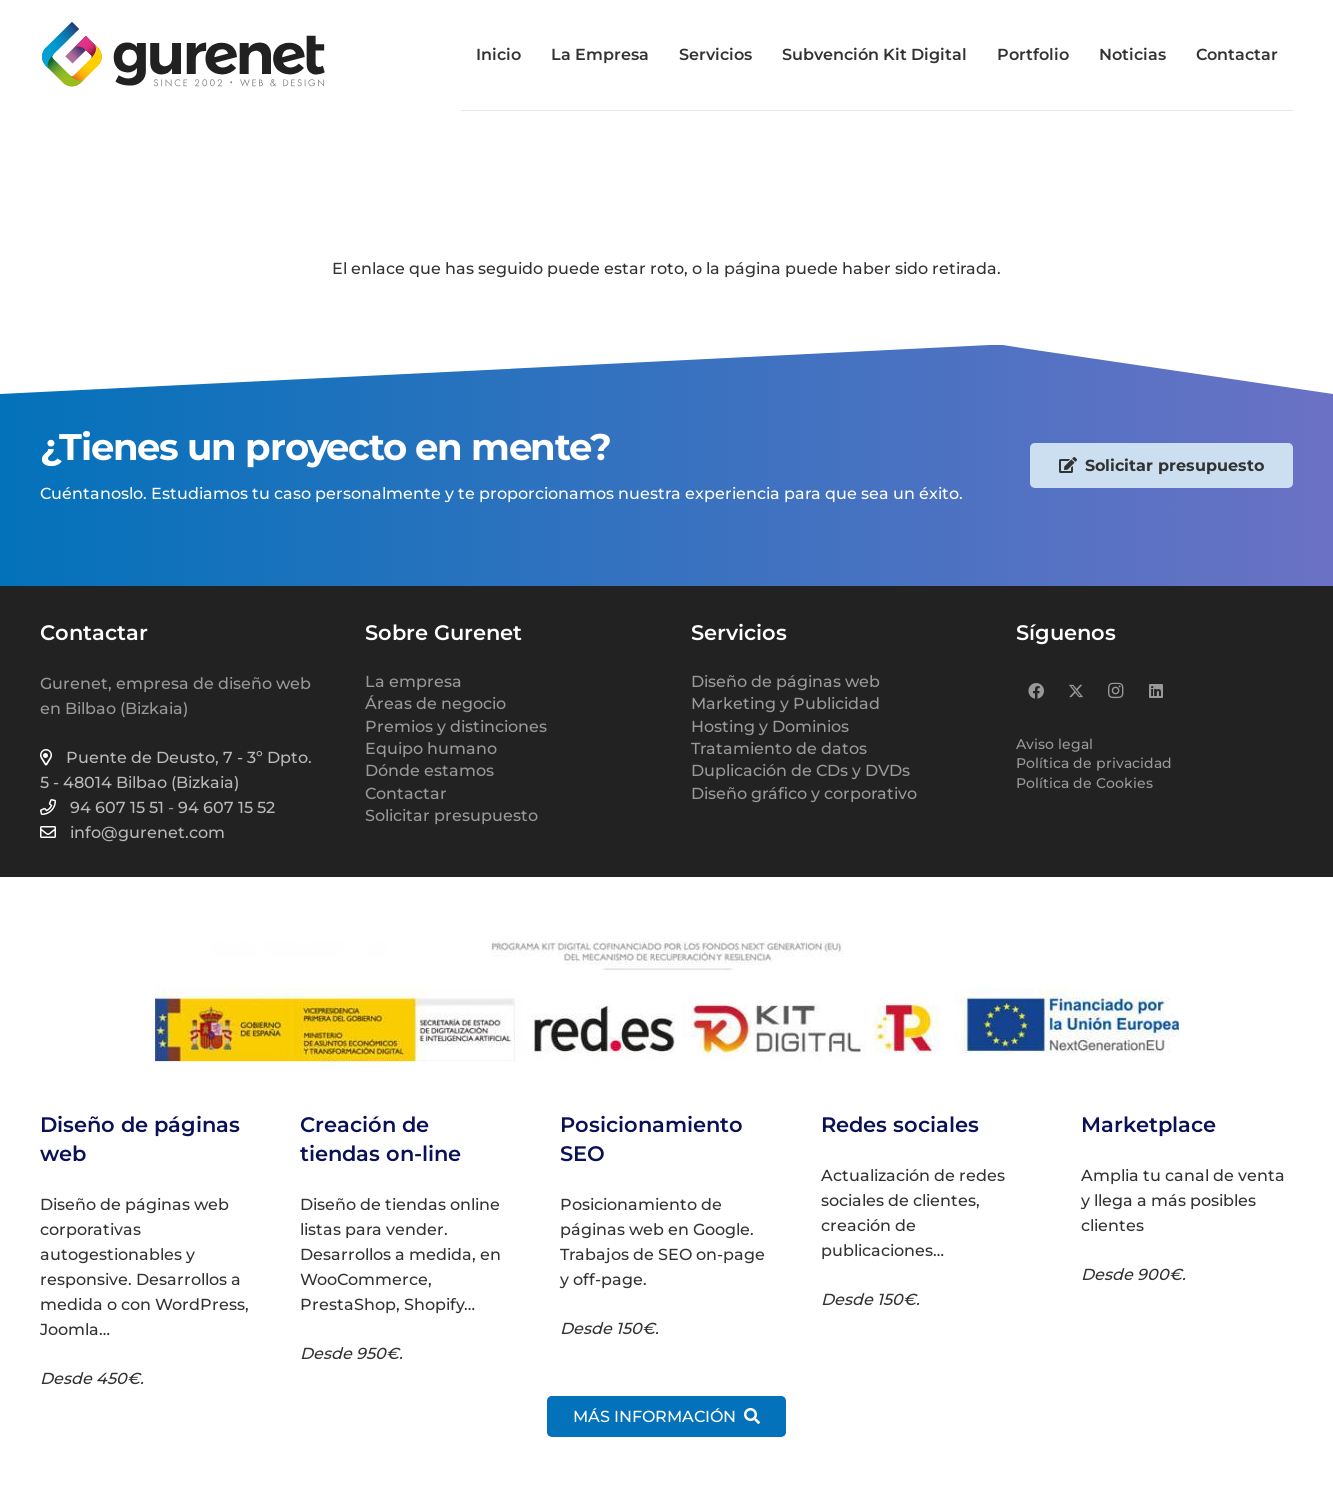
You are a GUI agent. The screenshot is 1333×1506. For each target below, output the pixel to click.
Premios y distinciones (456, 726)
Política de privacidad (1094, 763)
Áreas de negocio (435, 703)
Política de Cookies (1084, 783)
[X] (1076, 691)
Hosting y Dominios (770, 726)
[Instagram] (1116, 691)
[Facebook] (1036, 691)
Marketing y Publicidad (785, 703)
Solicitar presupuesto (451, 815)
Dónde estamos (429, 770)
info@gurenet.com (147, 832)
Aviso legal (1054, 744)
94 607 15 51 (117, 807)
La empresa (413, 681)
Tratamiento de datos (779, 748)
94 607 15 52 (226, 807)
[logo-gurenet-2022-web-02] (183, 55)
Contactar (406, 793)
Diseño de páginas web (785, 681)
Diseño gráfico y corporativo (804, 793)
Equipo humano (431, 748)
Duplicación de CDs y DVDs (800, 770)
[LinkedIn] (1156, 691)
